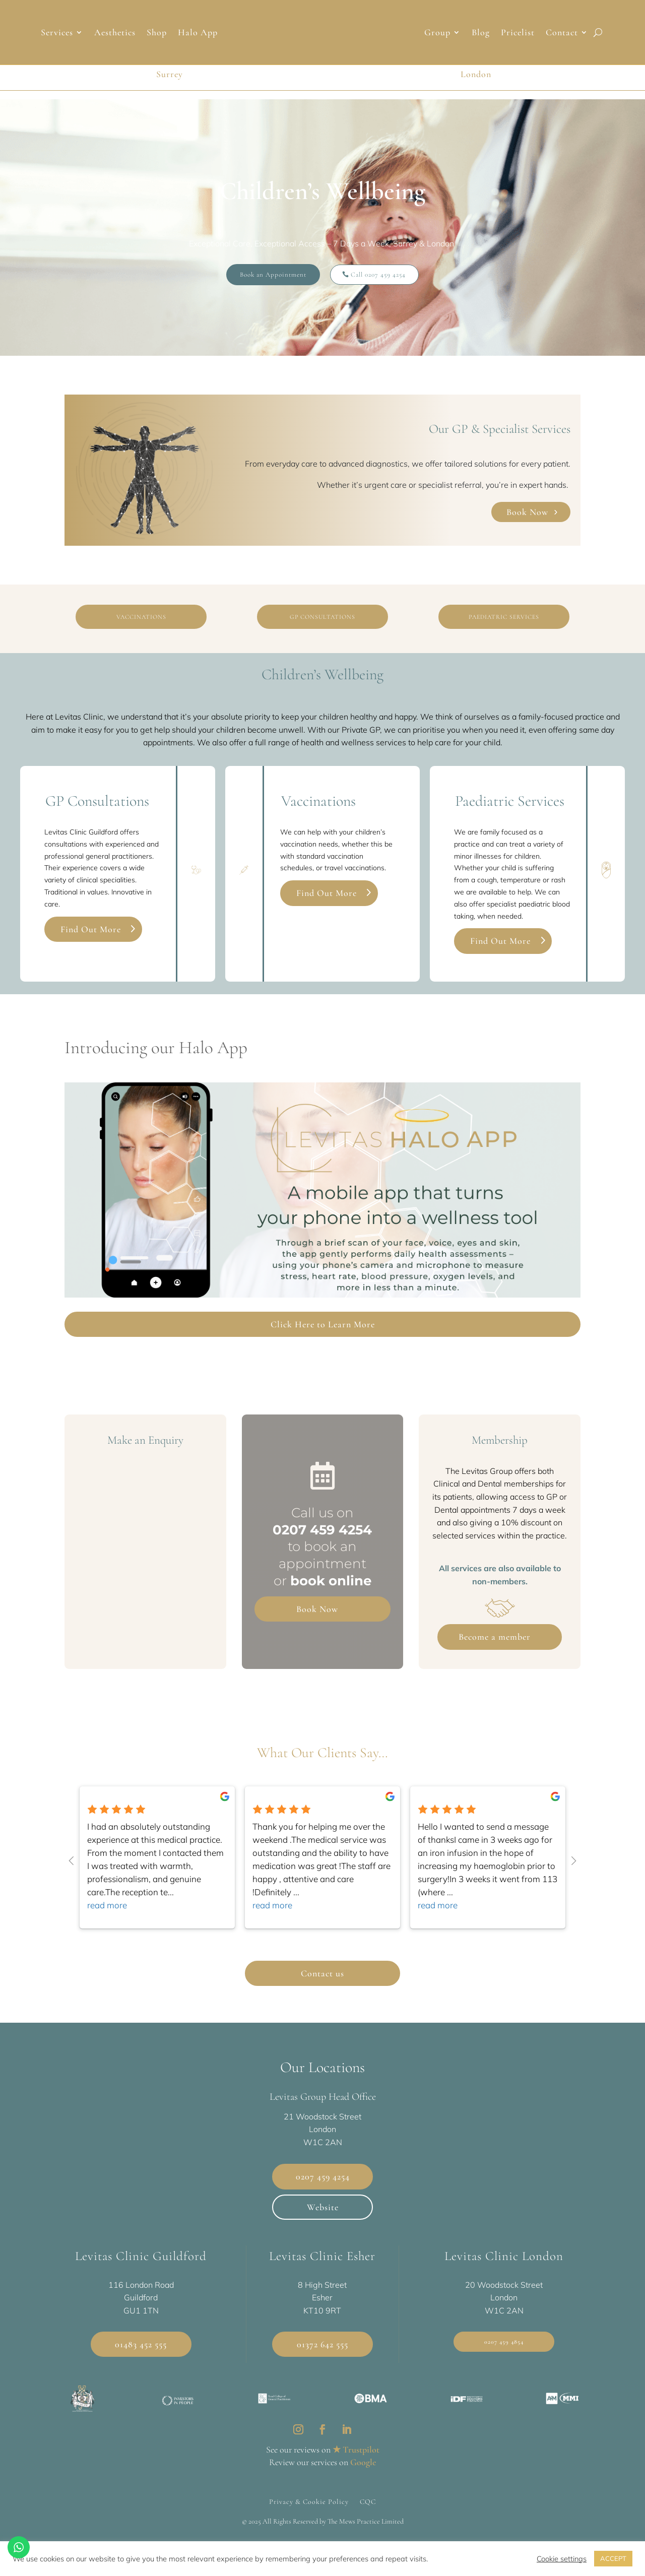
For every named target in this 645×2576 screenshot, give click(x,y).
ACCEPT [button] (613, 2558)
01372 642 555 (322, 2344)
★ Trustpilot (356, 2449)
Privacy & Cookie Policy (309, 2501)
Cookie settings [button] (562, 2558)
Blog (481, 33)
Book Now (527, 512)
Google (363, 2462)
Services (57, 33)
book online (330, 1581)
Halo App (198, 33)
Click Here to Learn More (323, 1324)
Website (323, 2207)
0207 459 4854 (504, 2341)
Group (437, 33)
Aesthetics (115, 33)
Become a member (495, 1636)
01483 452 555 (141, 2344)
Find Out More (90, 929)
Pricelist (518, 33)
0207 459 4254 (322, 1530)
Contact (562, 33)
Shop (157, 33)
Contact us (322, 1973)
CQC (368, 2501)
